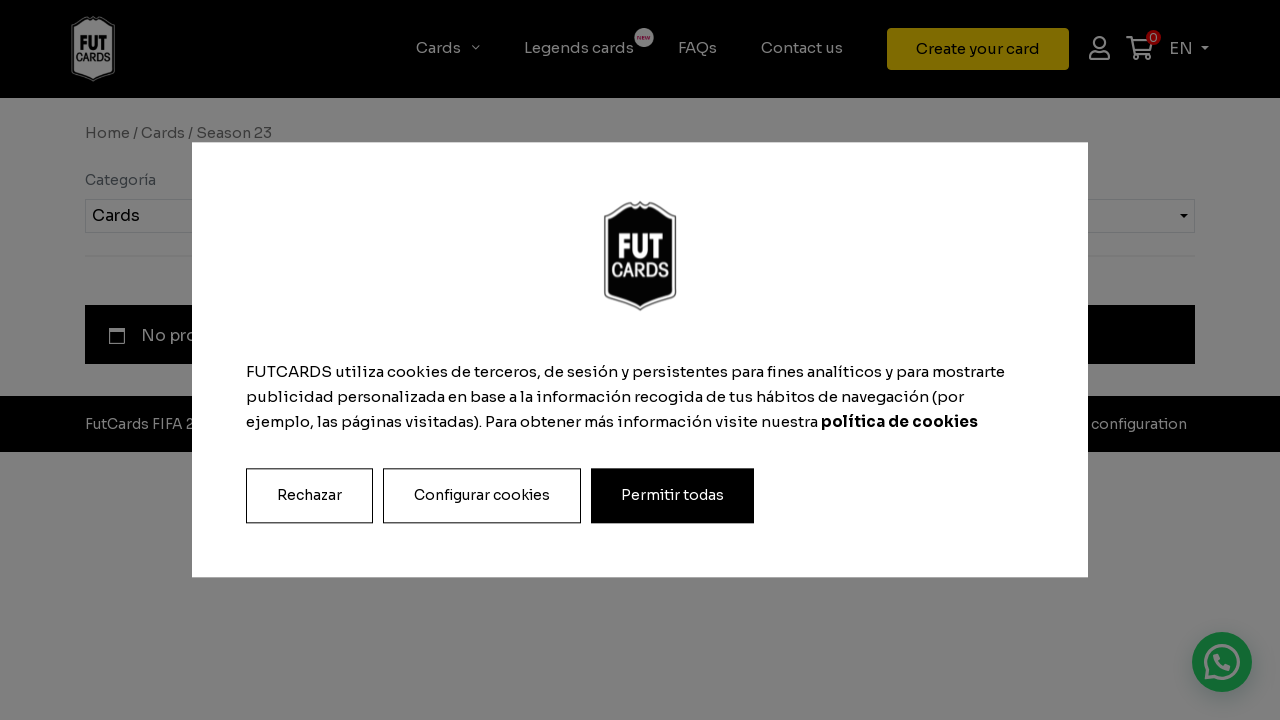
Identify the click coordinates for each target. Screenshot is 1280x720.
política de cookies (899, 421)
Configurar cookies (482, 496)
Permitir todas (672, 496)
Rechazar (309, 496)
